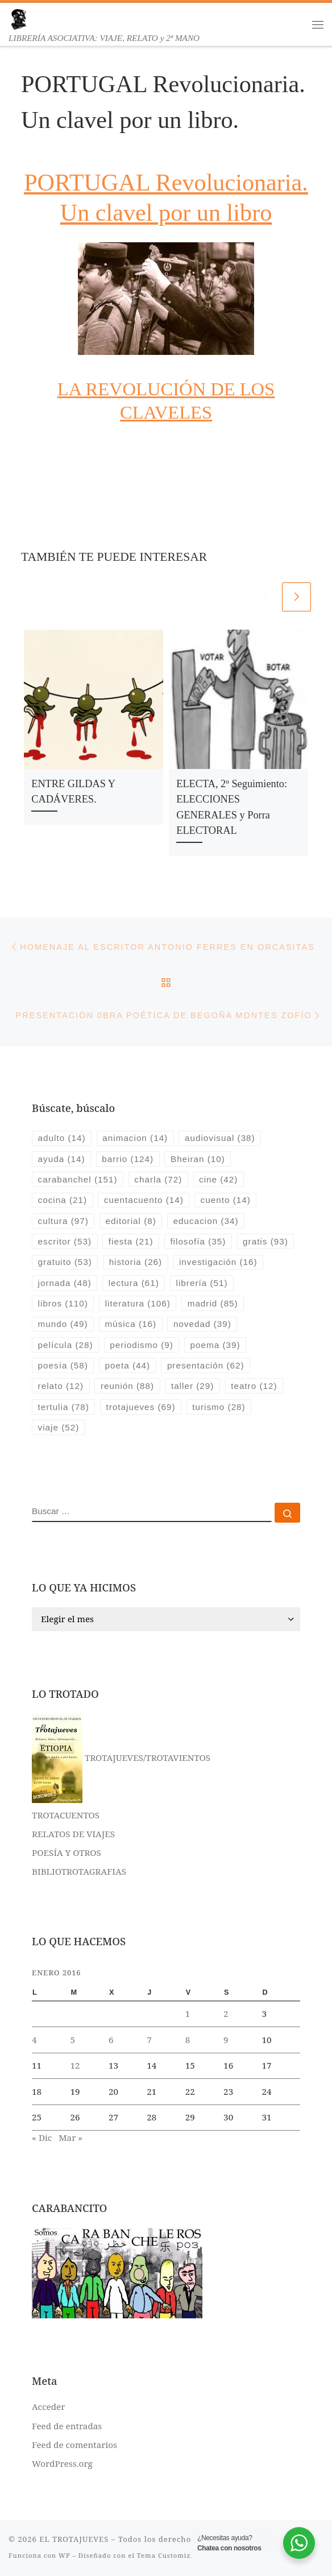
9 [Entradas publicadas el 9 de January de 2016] (226, 2039)
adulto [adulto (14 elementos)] (62, 1138)
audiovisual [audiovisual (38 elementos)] (220, 1138)
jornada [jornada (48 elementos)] (65, 1283)
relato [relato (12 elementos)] (61, 1386)
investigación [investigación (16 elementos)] (218, 1262)
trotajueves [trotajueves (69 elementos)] (141, 1407)
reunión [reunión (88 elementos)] (127, 1386)
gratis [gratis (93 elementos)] (265, 1241)
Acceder (48, 2406)
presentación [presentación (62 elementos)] (205, 1365)
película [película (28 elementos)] (65, 1345)
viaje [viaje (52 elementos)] (59, 1427)
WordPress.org (62, 2463)
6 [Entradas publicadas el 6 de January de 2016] (111, 2039)
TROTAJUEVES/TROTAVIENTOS (121, 1757)
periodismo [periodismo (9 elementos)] (141, 1345)
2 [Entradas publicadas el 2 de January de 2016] (226, 2013)
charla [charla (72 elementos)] (158, 1179)
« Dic (42, 2137)
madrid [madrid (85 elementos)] (213, 1303)
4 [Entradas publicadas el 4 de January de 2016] (34, 2039)
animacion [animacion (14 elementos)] (135, 1138)
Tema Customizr (165, 2555)
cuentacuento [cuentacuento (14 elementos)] (144, 1200)
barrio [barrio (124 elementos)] (127, 1159)
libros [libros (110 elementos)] (63, 1303)
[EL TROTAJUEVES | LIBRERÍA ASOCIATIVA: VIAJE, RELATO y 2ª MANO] (18, 18)
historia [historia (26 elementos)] (136, 1262)
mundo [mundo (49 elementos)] (63, 1324)
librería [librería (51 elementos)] (202, 1283)
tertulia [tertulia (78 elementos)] (63, 1407)
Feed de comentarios (74, 2444)
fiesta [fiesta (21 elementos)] (131, 1241)
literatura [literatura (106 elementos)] (138, 1303)
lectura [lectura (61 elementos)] (134, 1283)
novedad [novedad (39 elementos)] (202, 1324)
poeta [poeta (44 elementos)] (128, 1365)
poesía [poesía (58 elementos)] (63, 1365)
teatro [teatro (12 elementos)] (254, 1386)
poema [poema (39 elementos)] (215, 1345)
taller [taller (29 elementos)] (192, 1386)
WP (64, 2555)
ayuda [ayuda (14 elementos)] (61, 1159)
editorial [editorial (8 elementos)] (131, 1221)
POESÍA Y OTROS (66, 1852)
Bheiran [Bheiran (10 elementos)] (198, 1159)
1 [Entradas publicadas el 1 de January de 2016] (187, 2013)
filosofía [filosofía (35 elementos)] (198, 1241)
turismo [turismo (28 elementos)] (218, 1407)
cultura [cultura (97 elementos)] (63, 1221)
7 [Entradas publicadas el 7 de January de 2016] (149, 2039)
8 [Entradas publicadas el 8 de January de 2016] (187, 2039)
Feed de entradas (67, 2426)
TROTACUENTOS (65, 1815)
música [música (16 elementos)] (130, 1324)
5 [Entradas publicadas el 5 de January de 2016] (72, 2039)
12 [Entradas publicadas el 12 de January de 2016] (75, 2065)
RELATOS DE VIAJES (73, 1833)
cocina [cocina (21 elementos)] (62, 1200)
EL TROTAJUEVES (74, 2539)
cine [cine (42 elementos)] (218, 1179)
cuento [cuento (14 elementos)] (226, 1200)
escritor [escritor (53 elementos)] (65, 1241)
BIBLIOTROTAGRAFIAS (79, 1871)
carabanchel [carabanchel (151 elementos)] (78, 1179)
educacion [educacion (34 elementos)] (206, 1221)
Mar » (70, 2137)
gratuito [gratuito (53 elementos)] (65, 1262)
